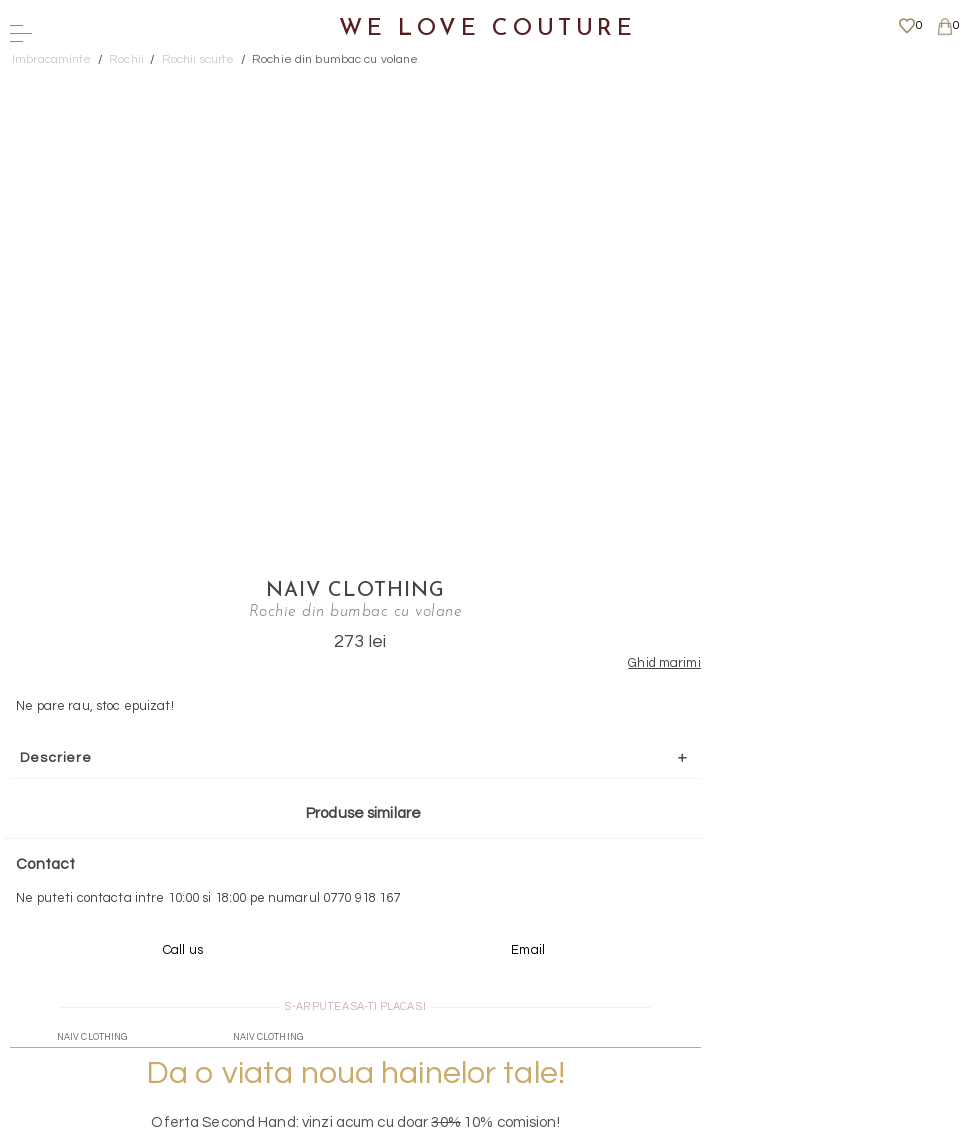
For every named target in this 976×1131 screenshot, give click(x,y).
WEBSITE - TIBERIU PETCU (481, 1121)
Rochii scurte (198, 59)
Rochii (126, 59)
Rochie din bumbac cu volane (335, 59)
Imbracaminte (52, 59)
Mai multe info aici (636, 716)
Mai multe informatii (481, 953)
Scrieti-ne (481, 840)
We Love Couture (487, 29)
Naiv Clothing (636, 85)
